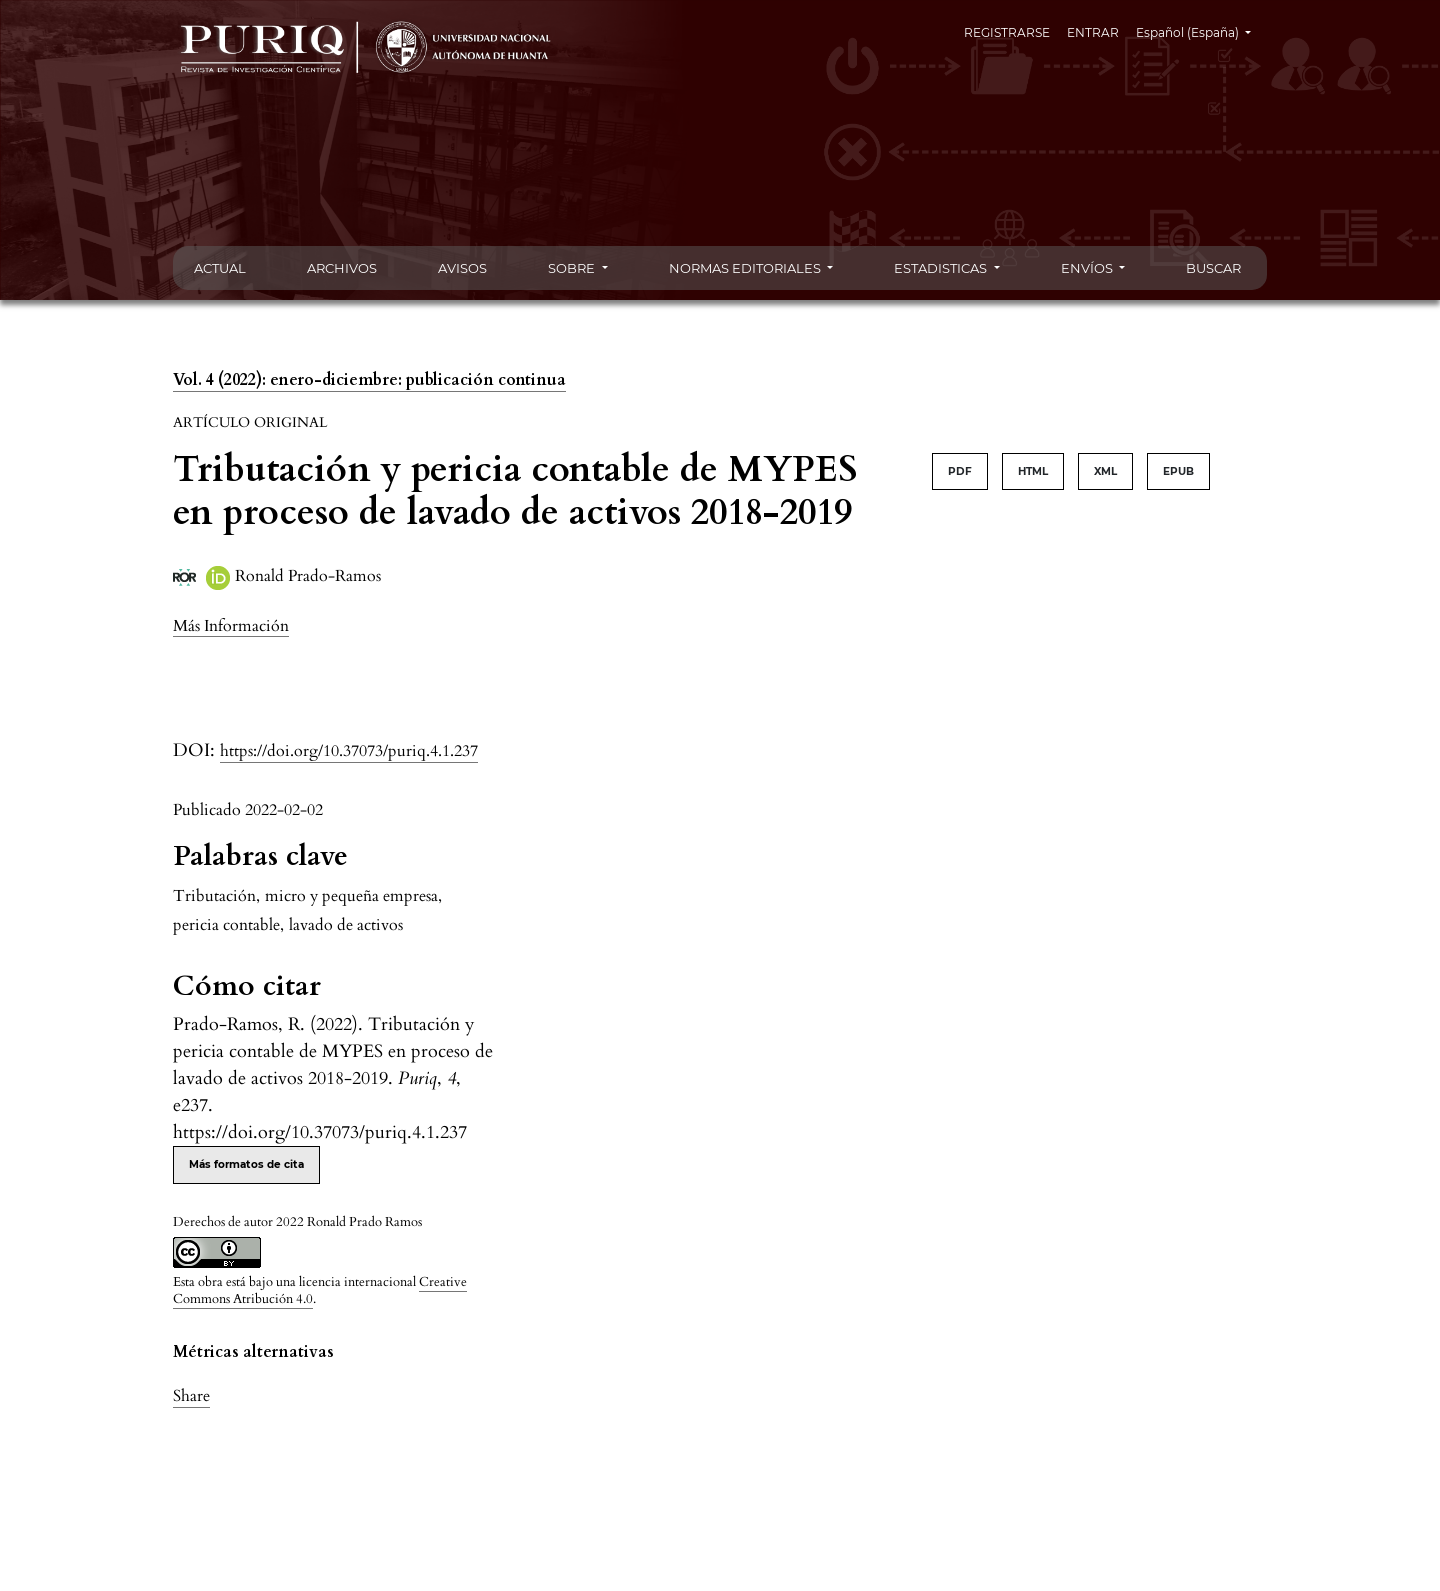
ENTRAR (1093, 32)
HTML (1033, 471)
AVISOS (462, 268)
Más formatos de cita (246, 1164)
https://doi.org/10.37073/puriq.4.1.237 (349, 751)
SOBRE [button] (573, 268)
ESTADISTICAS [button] (942, 268)
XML (1105, 471)
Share (191, 1396)
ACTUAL (220, 268)
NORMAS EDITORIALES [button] (746, 268)
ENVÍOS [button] (1088, 268)
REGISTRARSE (1007, 32)
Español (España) (1201, 30)
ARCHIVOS (342, 268)
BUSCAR (1213, 268)
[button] (231, 625)
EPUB (1178, 471)
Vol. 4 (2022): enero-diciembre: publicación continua (369, 380)
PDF (960, 471)
